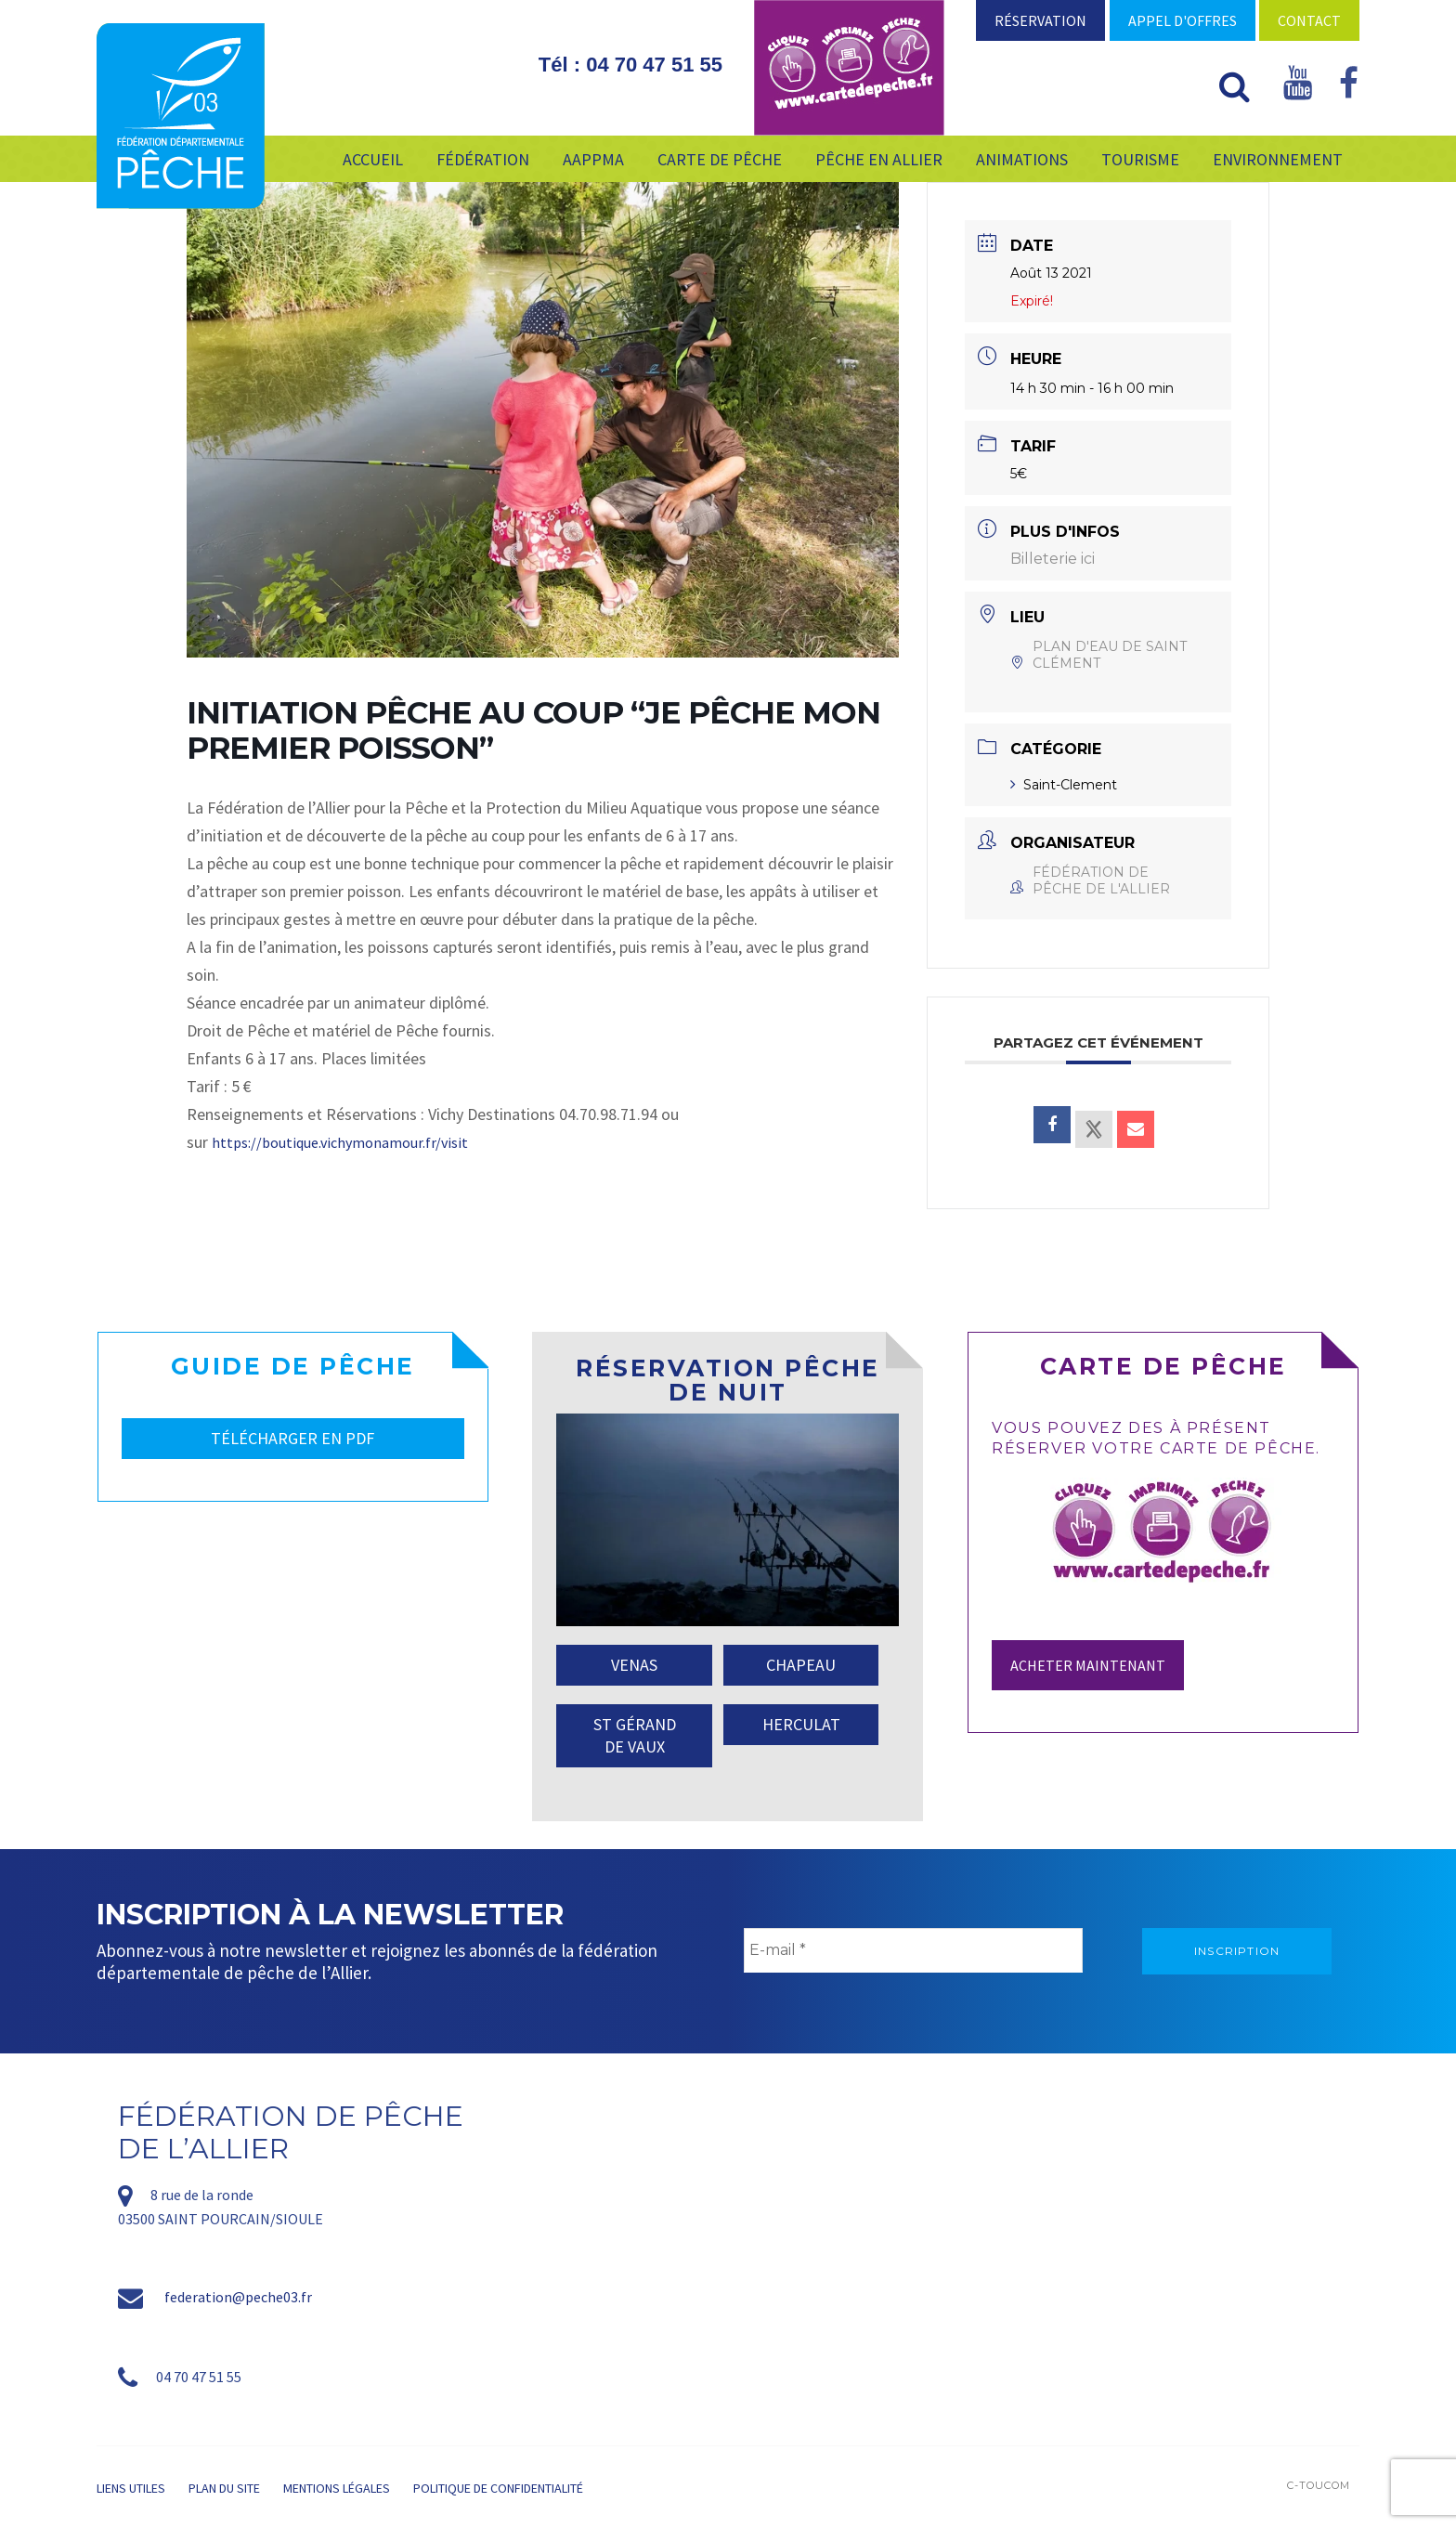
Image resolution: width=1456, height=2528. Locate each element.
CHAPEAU (801, 1664)
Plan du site (224, 2488)
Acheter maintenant (1087, 1665)
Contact (1309, 20)
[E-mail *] (913, 1950)
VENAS (634, 1664)
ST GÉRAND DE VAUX (634, 1735)
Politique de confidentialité (498, 2488)
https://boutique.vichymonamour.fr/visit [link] (340, 1142)
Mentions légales (336, 2488)
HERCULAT (801, 1724)
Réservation (1040, 20)
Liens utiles (131, 2488)
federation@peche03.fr (238, 2296)
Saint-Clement (1063, 784)
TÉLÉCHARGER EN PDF (292, 1438)
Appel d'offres (1182, 20)
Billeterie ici (1052, 558)
